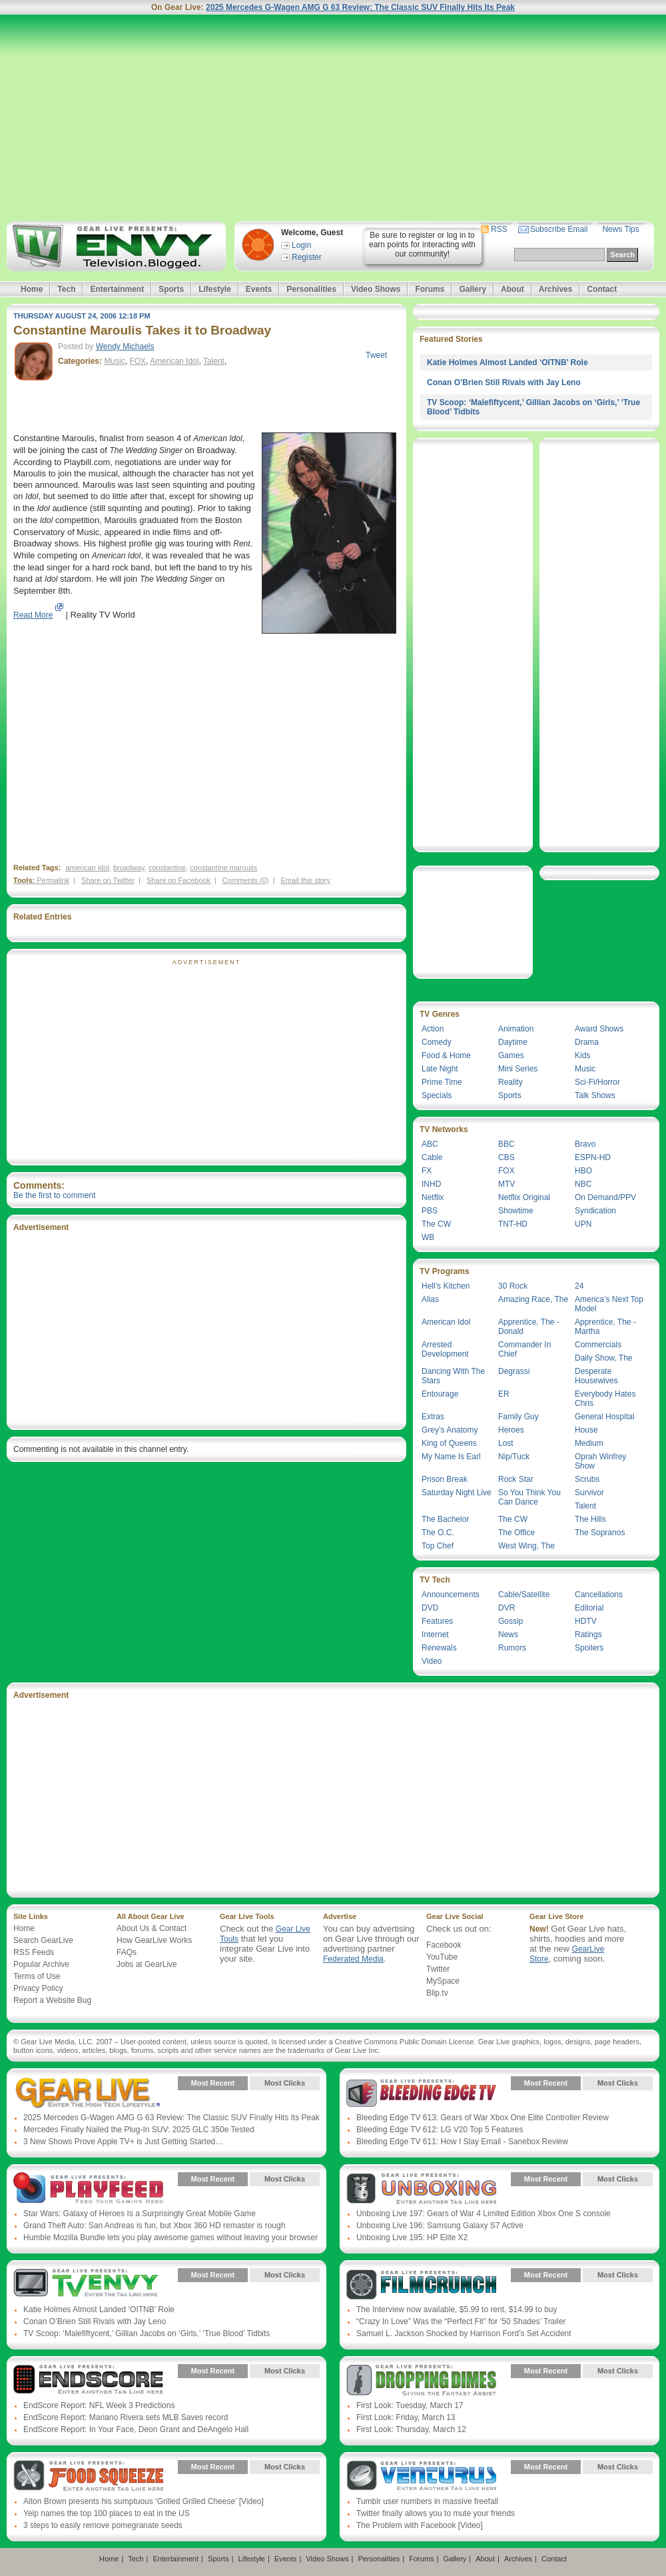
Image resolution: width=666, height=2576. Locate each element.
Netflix (433, 1197)
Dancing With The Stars (453, 1376)
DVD (430, 1607)
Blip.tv (437, 1993)
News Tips (620, 229)
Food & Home (446, 1055)
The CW (436, 1224)
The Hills (590, 1519)
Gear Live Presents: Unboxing (421, 2189)
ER (503, 1394)
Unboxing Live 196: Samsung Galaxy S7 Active (439, 2225)
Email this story (305, 880)
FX (427, 1170)
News (508, 1634)
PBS (430, 1210)
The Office (516, 1532)
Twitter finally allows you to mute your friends (435, 2513)
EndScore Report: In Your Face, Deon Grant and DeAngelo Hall (135, 2429)
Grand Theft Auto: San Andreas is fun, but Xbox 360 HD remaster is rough (154, 2225)
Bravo (585, 1144)
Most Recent (212, 2083)
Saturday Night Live (457, 1492)
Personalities (311, 289)
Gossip (510, 1621)
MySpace (443, 1981)
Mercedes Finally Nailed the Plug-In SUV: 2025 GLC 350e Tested (138, 2129)
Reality (510, 1082)
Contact (602, 289)
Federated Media (353, 1959)
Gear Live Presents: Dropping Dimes (421, 2380)
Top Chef (438, 1546)
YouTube (442, 1957)
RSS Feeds (33, 1952)
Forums (429, 289)
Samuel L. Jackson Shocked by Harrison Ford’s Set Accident (463, 2333)
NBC (583, 1184)
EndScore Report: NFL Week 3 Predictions (98, 2405)
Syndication (595, 1210)
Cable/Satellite (523, 1594)
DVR (506, 1607)
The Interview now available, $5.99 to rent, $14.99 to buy (456, 2309)
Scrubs (587, 1479)
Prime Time (442, 1082)
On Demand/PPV (605, 1197)
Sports (171, 289)
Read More (33, 615)
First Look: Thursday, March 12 (411, 2429)
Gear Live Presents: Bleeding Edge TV (421, 2093)
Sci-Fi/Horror (597, 1082)
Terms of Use (37, 1976)
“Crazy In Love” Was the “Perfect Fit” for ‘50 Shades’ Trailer (461, 2321)
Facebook (444, 1945)
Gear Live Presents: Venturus (421, 2476)
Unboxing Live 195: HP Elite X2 (412, 2237)
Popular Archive (41, 1964)
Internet (435, 1634)
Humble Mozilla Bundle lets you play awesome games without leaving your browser (170, 2237)
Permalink (53, 880)
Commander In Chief (524, 1349)
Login (301, 245)
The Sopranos (600, 1532)
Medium (589, 1443)
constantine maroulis (223, 868)
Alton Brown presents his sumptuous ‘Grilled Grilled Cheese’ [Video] (143, 2501)
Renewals (439, 1647)
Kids (582, 1055)
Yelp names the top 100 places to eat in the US (106, 2513)
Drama (587, 1042)
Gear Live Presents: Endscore (88, 2380)
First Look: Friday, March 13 (406, 2417)
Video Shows (375, 289)
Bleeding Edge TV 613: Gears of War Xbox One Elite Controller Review (482, 2117)
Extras (433, 1416)
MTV (506, 1184)
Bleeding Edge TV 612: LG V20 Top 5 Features (439, 2129)
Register (307, 257)
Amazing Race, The (533, 1299)
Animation (515, 1028)
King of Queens (449, 1443)
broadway (129, 868)
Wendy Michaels (125, 346)
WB (428, 1237)
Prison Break (445, 1479)
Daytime (512, 1042)
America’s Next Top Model (609, 1304)
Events (259, 289)
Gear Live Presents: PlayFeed (88, 2189)
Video (432, 1661)
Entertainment (117, 289)
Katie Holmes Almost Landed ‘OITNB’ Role (507, 362)
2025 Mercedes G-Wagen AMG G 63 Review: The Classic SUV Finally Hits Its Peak (360, 7)
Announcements (451, 1594)
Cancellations (599, 1594)
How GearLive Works (154, 1940)
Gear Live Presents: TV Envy (88, 2284)
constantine (167, 868)
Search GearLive (43, 1940)
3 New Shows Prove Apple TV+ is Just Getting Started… (123, 2141)
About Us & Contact (151, 1928)
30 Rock (512, 1286)
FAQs (127, 1952)
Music (114, 361)
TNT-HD (512, 1224)
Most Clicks (284, 2083)
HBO (583, 1170)
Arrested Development (445, 1349)
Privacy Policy (38, 1988)
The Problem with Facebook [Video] (419, 2525)
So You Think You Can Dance (529, 1497)
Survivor (589, 1492)
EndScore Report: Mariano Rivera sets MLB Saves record (125, 2417)
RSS (499, 229)
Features (437, 1621)
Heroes (511, 1430)
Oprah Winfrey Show (600, 1461)
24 (579, 1286)
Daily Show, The (604, 1358)
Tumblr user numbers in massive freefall (427, 2501)
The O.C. (438, 1532)
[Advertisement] (333, 118)
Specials (437, 1095)
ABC (430, 1144)
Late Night (440, 1068)
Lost (505, 1443)
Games (511, 1055)
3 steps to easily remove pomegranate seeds (102, 2525)
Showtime (515, 1210)
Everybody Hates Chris (605, 1398)
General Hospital (604, 1416)
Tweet (376, 355)
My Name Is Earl (451, 1456)
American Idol (174, 361)
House (586, 1430)
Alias (430, 1299)
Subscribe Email (559, 229)
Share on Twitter (108, 880)
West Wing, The (526, 1546)
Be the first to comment (54, 1195)
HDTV (586, 1621)
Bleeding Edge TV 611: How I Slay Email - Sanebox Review (462, 2141)
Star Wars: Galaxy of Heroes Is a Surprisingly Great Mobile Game (139, 2213)
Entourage (440, 1394)
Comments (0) (245, 880)
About (512, 289)
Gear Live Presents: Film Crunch (421, 2284)
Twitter (438, 1969)
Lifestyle (214, 289)
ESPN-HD (593, 1157)
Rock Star (515, 1479)
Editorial (589, 1607)
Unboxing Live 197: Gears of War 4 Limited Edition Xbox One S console (483, 2213)
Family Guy (518, 1416)
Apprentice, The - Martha (605, 1326)
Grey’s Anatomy (450, 1430)
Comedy (437, 1042)
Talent (213, 361)
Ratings (588, 1634)
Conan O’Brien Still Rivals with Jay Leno (504, 382)
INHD (431, 1184)
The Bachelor (445, 1519)
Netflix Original (524, 1197)
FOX (137, 361)
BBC (506, 1144)
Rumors (512, 1647)
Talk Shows (595, 1095)
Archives (556, 289)
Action (433, 1028)
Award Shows (599, 1028)
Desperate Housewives (596, 1376)
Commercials (598, 1344)
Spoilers (589, 1647)
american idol (87, 868)
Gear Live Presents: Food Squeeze (88, 2476)
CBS (506, 1157)
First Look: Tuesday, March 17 (410, 2405)
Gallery (472, 289)
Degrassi (513, 1371)
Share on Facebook (178, 880)
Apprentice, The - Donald (528, 1326)
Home (32, 289)
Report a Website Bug (52, 2000)
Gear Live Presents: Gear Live (88, 2093)
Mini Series (517, 1068)
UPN (583, 1224)
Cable (432, 1157)
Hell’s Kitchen (446, 1286)
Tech (66, 289)
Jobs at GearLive (147, 1964)
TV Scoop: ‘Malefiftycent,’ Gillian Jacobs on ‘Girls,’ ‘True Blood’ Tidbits (146, 2333)
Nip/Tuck (513, 1456)
